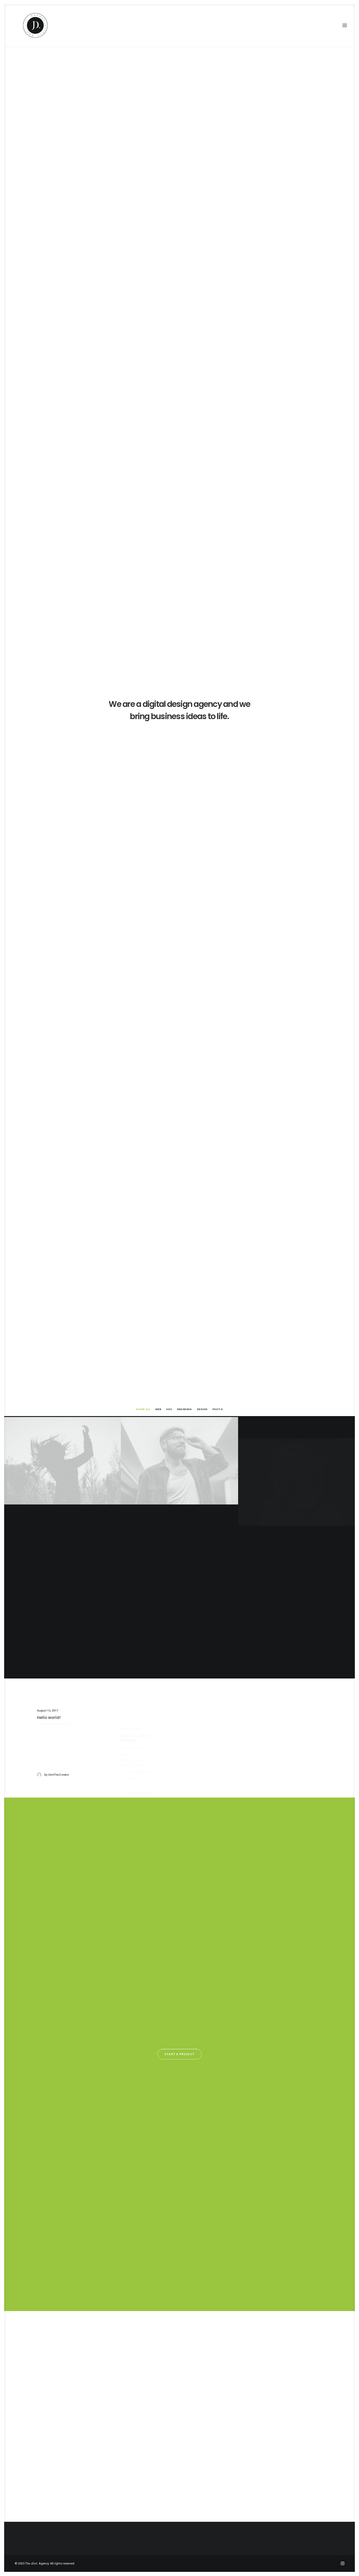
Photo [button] (217, 1409)
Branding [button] (184, 1409)
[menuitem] (144, 1412)
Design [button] (202, 1409)
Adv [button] (169, 1409)
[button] (344, 25)
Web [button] (158, 1409)
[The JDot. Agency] (27, 25)
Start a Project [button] (179, 2054)
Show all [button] (143, 1409)
